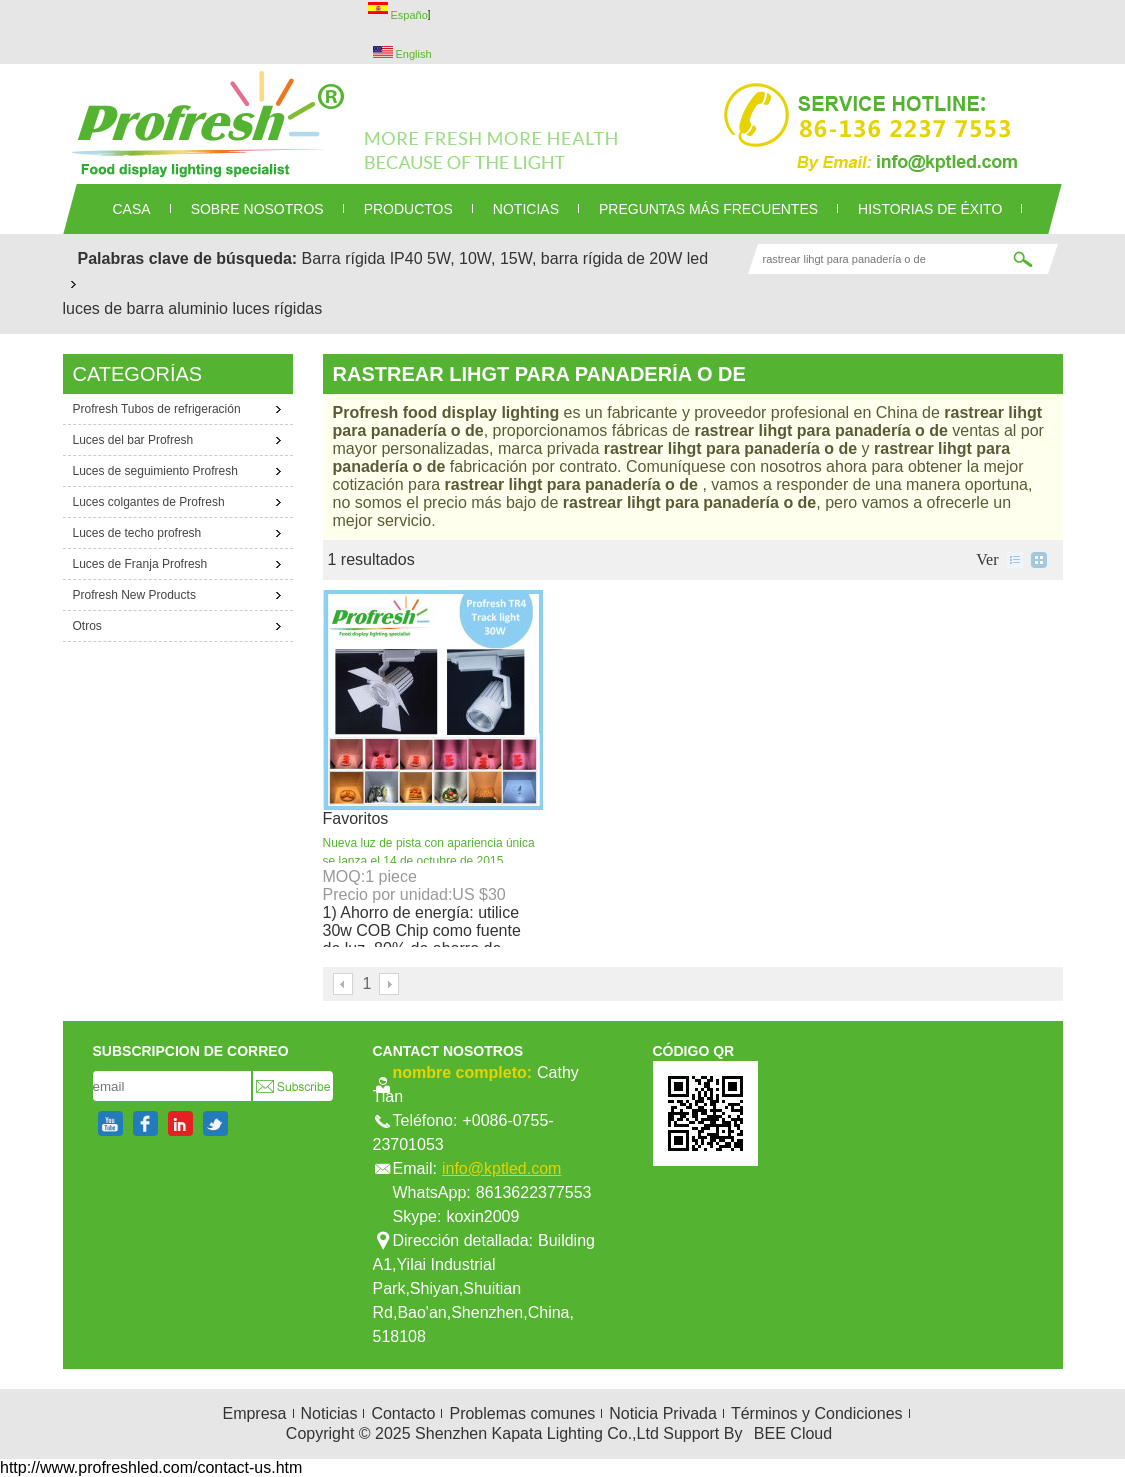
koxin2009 (482, 1216)
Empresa (254, 1413)
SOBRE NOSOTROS (257, 209)
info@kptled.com (501, 1168)
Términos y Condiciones (817, 1413)
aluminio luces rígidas (245, 308)
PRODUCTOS (408, 209)
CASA (132, 209)
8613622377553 (534, 1192)
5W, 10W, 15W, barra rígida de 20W (554, 258)
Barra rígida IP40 (362, 258)
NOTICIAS (526, 209)
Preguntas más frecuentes (708, 209)
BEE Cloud (793, 1433)
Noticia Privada (663, 1413)
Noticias (329, 1413)
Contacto (403, 1413)
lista (1015, 560)
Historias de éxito (930, 209)
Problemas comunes (522, 1413)
